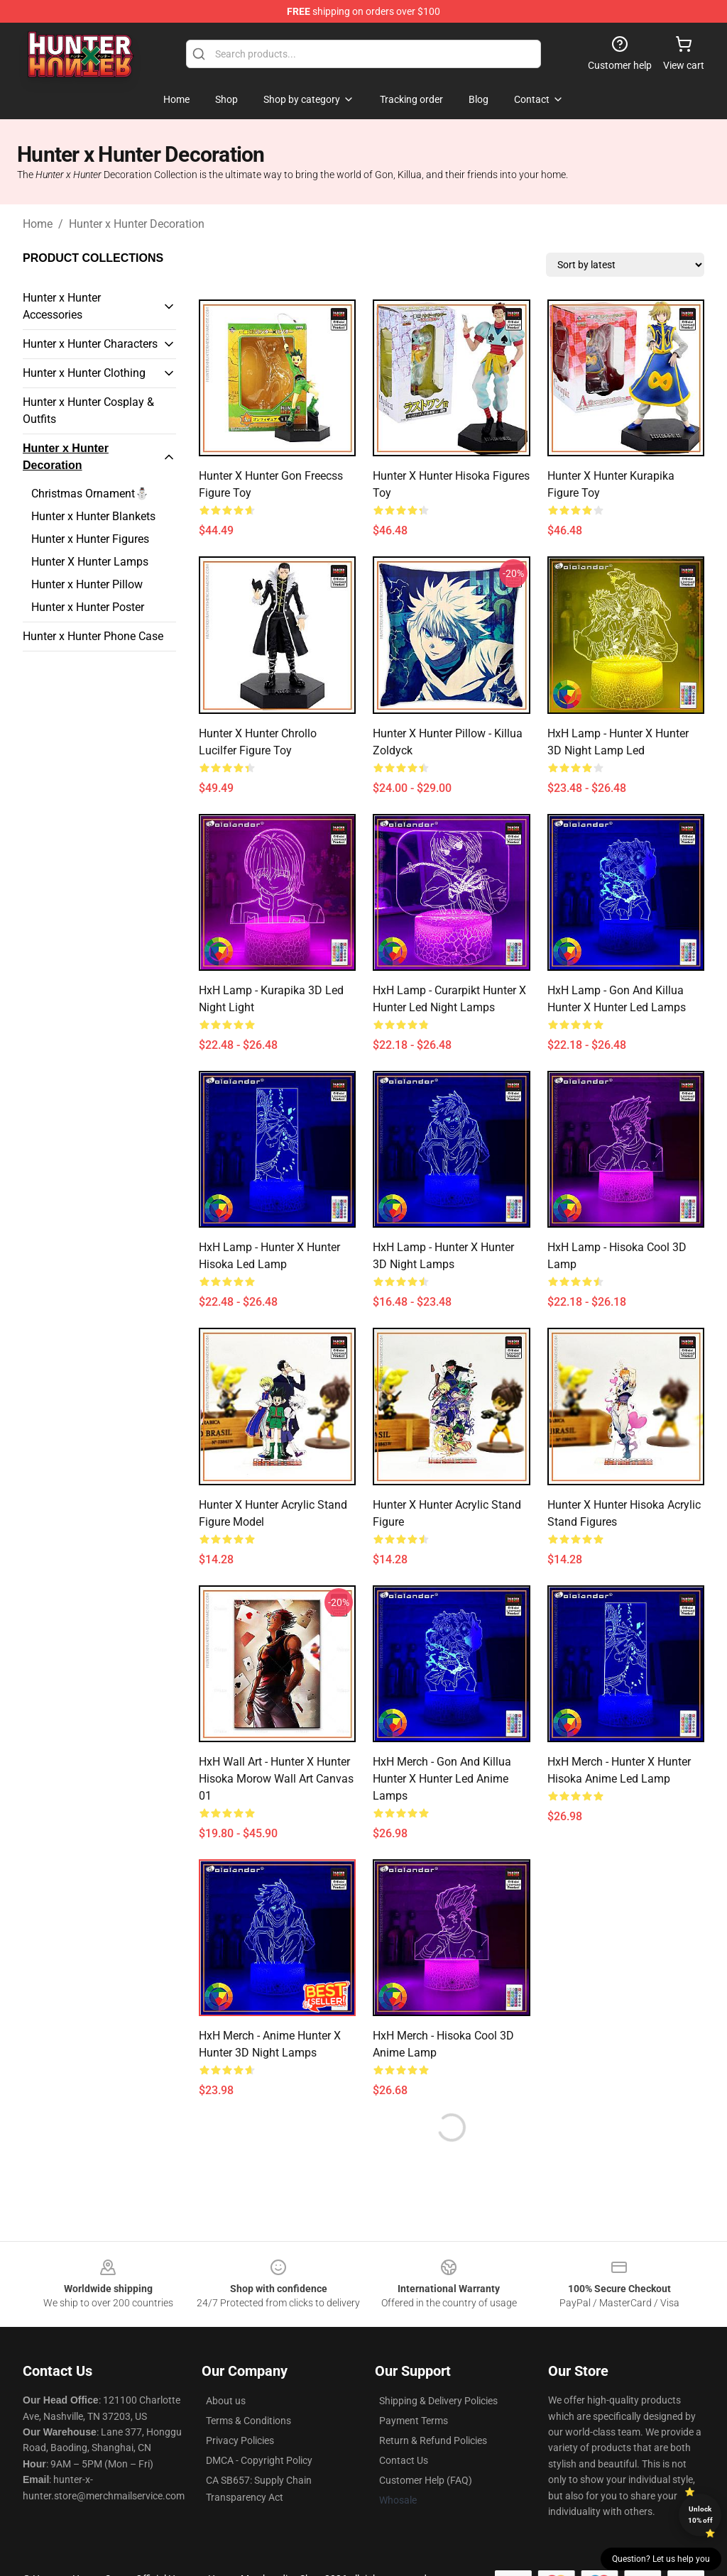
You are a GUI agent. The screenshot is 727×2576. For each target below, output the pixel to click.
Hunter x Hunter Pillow (87, 584)
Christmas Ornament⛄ (90, 493)
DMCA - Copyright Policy (259, 2460)
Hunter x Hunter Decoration (136, 224)
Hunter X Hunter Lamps (89, 561)
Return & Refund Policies (433, 2440)
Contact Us (403, 2460)
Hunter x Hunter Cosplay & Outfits (88, 410)
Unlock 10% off (700, 2514)
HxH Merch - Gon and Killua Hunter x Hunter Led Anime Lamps (442, 1778)
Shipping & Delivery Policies (438, 2400)
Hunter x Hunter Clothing (84, 373)
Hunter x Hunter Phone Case (93, 636)
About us (226, 2400)
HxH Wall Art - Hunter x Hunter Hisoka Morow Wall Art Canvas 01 (276, 1778)
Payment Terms (413, 2420)
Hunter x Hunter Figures (90, 539)
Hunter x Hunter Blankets (93, 516)
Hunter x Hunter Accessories (62, 306)
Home (38, 224)
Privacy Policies (240, 2440)
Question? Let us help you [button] (661, 2559)
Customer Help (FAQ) (425, 2480)
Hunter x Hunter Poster (87, 607)
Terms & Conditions (248, 2420)
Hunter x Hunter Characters (90, 344)
